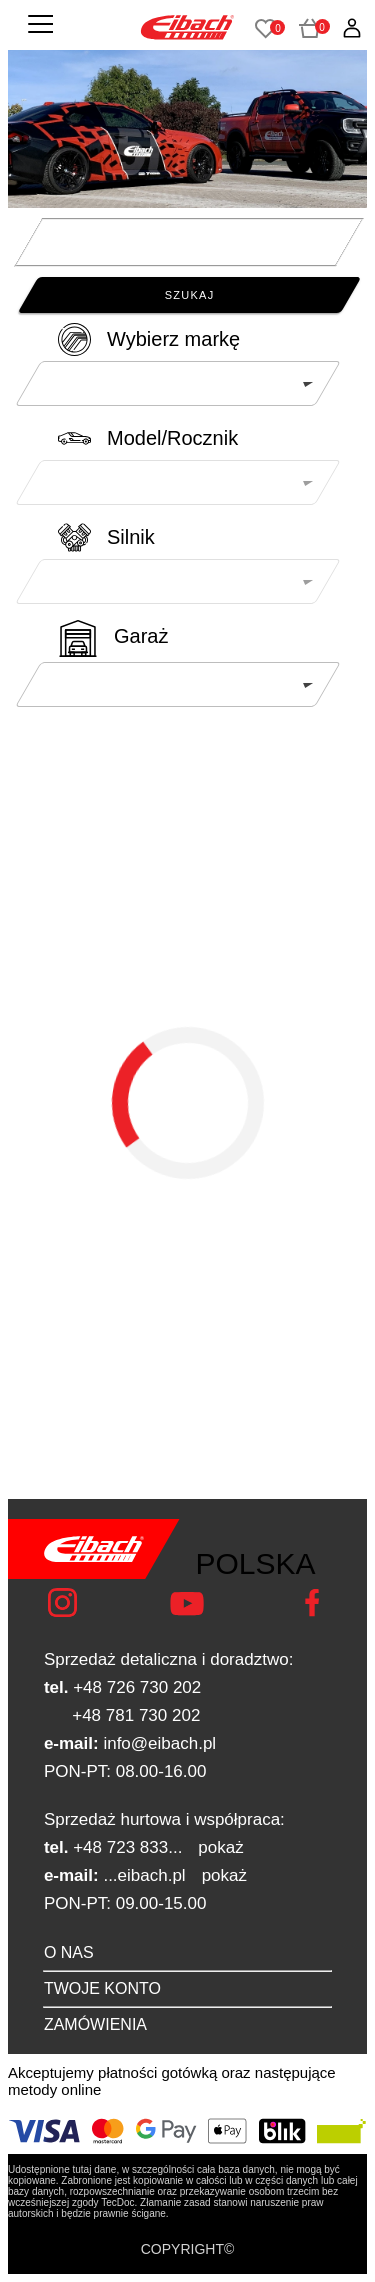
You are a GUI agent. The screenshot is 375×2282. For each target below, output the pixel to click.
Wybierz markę (173, 339)
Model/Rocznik (172, 438)
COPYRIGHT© (188, 2249)
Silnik (131, 537)
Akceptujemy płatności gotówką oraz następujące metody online (172, 2081)
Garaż (141, 636)
